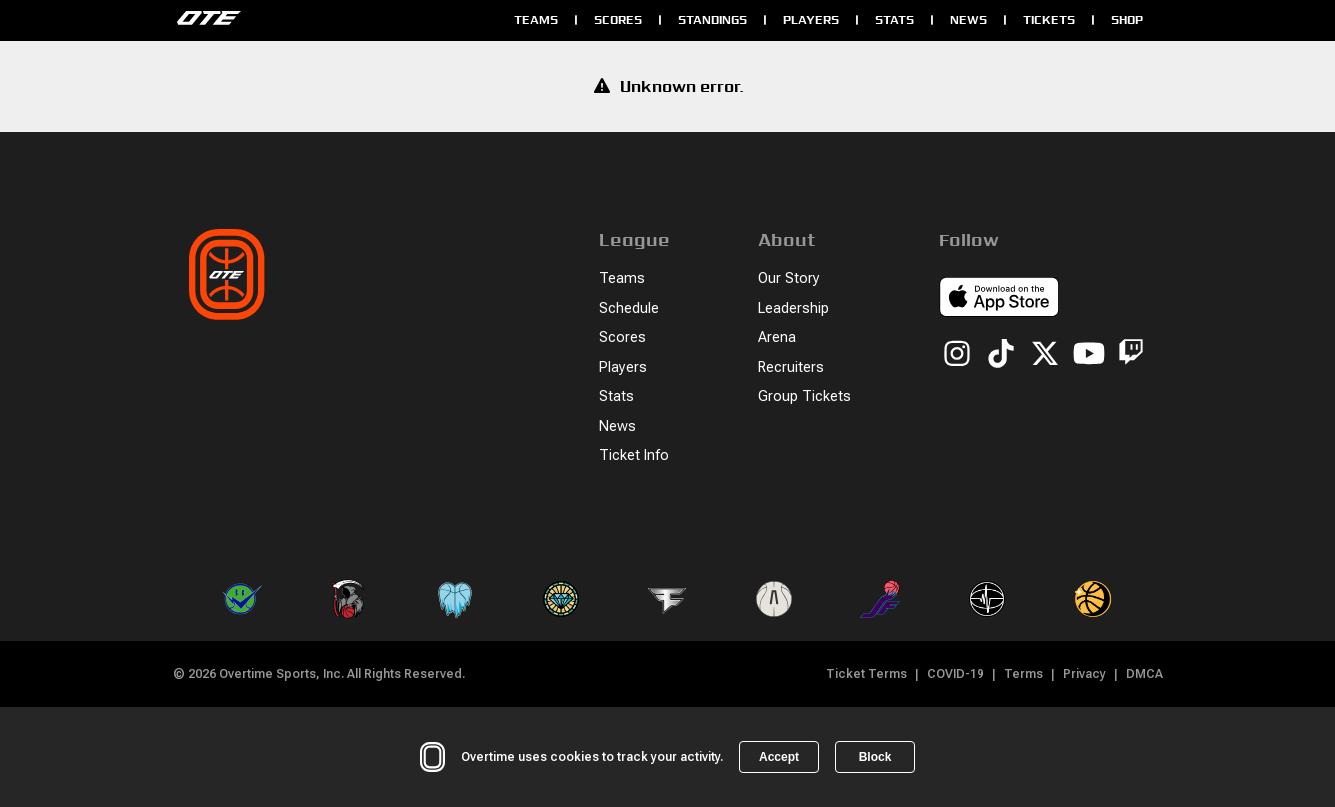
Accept (779, 757)
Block (875, 757)
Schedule (629, 308)
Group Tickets (804, 396)
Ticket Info (634, 455)
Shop (1127, 19)
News (968, 19)
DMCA (1144, 674)
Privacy (1084, 674)
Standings (712, 19)
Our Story (789, 278)
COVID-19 (955, 674)
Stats (894, 19)
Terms (1023, 674)
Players (811, 19)
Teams (536, 19)
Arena (777, 337)
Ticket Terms (866, 674)
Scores (618, 19)
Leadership (793, 308)
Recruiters (791, 367)
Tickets (1049, 19)
